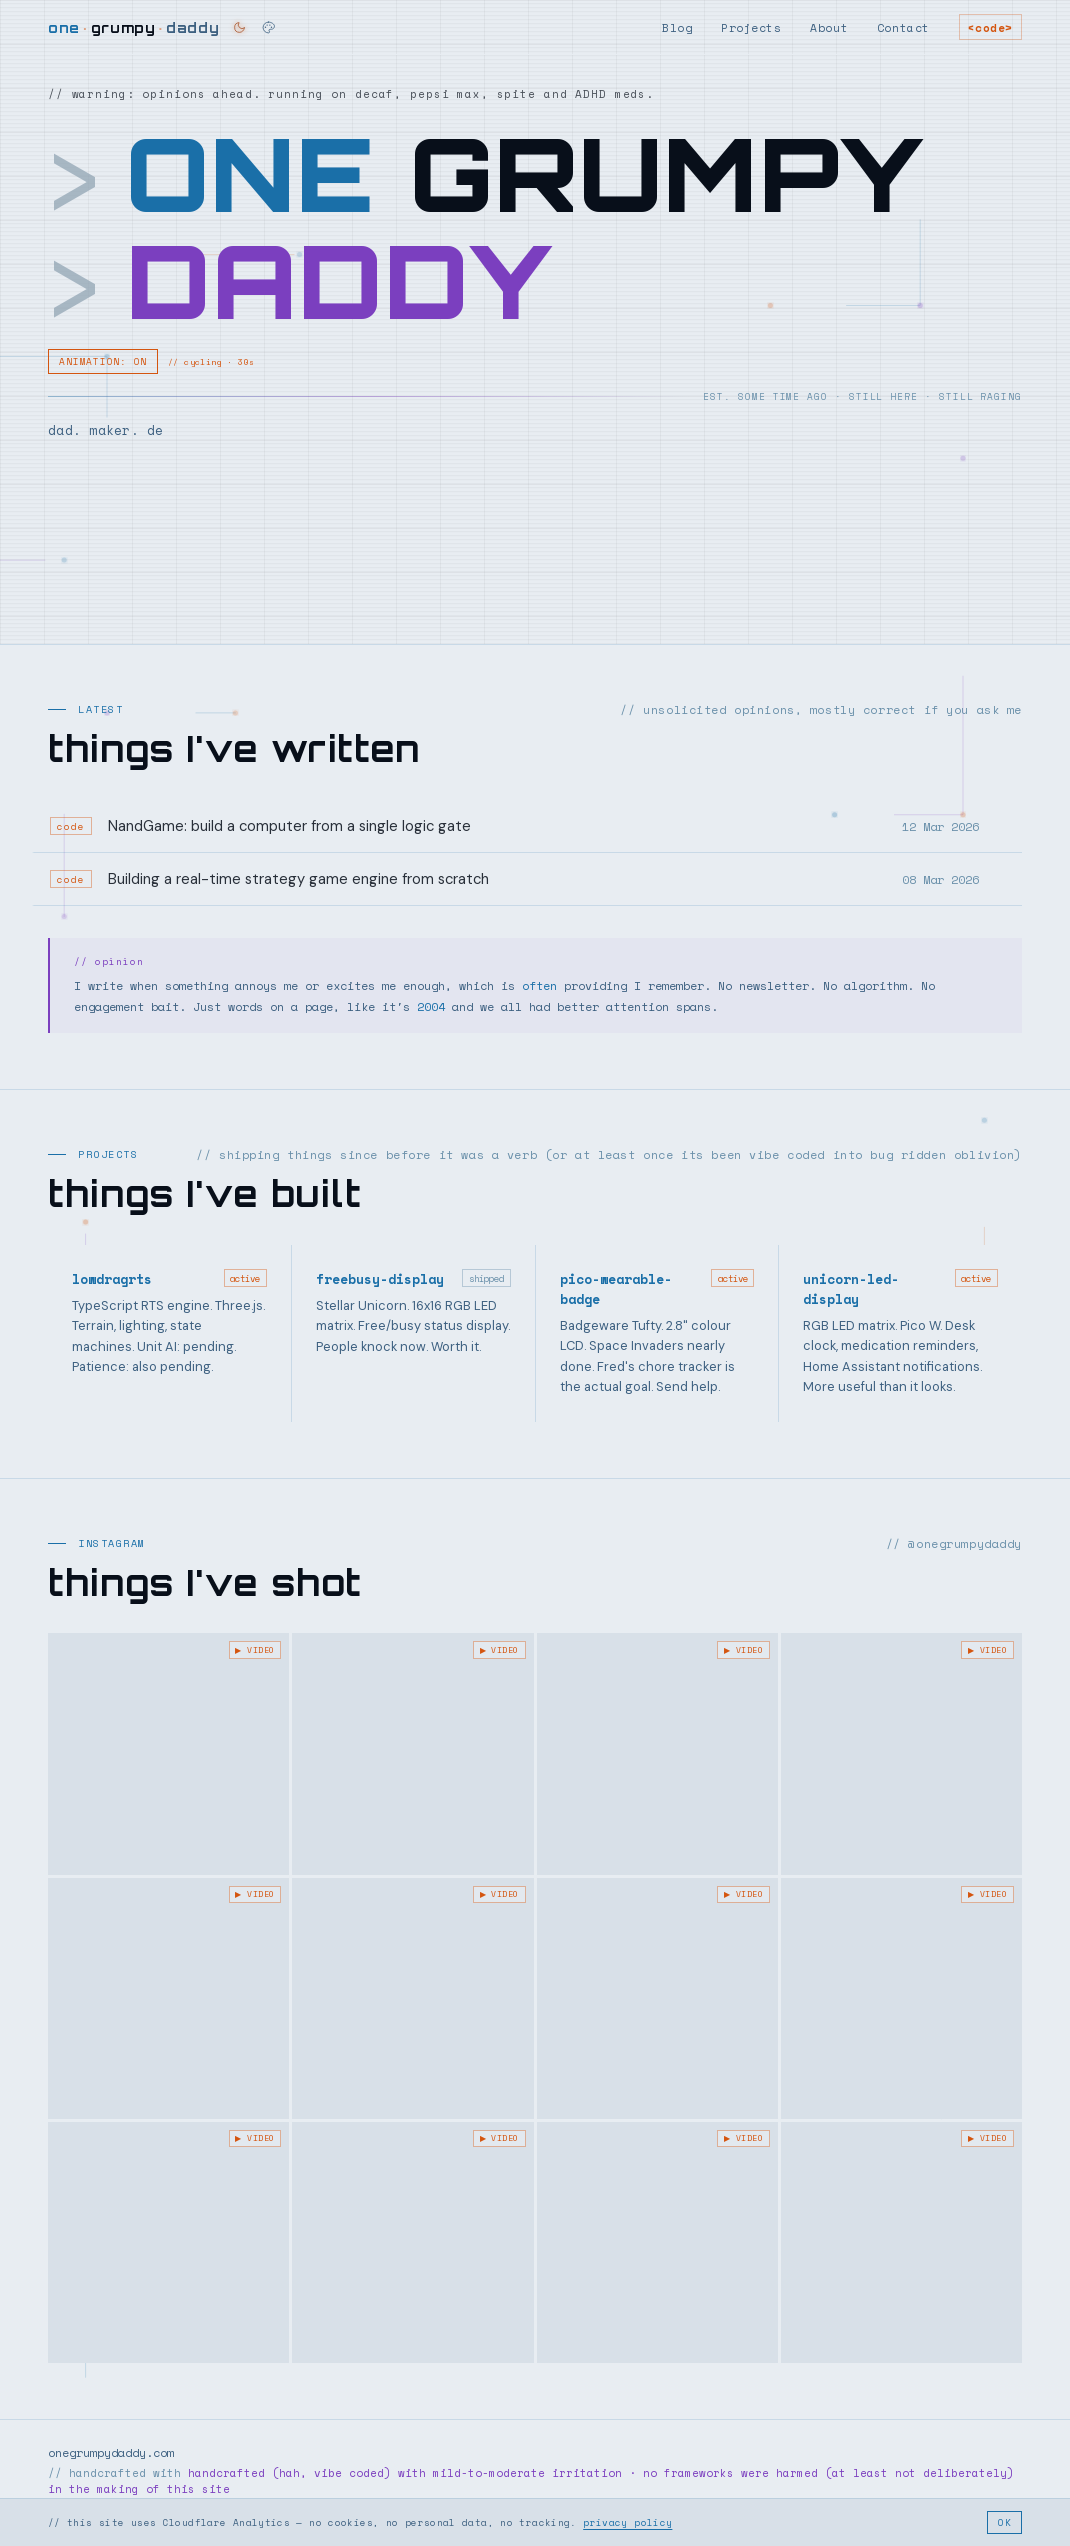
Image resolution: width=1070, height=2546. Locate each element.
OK (1005, 2522)
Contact (903, 27)
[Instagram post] (168, 1753)
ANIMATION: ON (103, 361)
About (829, 27)
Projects (751, 27)
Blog (677, 27)
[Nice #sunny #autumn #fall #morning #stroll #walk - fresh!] (168, 2242)
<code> (990, 27)
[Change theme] (269, 27)
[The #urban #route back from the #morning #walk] (657, 1998)
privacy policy (627, 2522)
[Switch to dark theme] (239, 27)
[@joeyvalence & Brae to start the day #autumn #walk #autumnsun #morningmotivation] (412, 1998)
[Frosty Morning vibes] (657, 1753)
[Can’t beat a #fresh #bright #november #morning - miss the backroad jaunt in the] (901, 1998)
